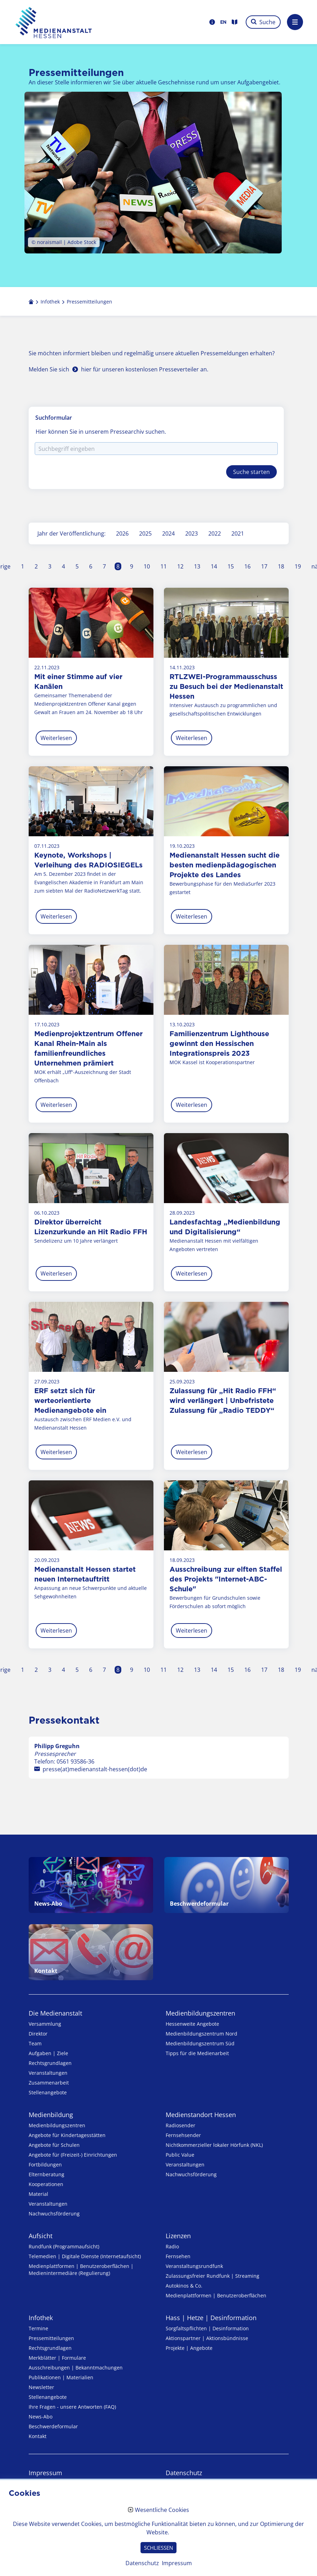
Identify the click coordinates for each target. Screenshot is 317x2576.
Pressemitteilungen (51, 2338)
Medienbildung (51, 2114)
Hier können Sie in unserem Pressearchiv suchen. (101, 431)
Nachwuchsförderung (54, 2213)
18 (281, 566)
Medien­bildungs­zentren (200, 2013)
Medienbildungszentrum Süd (200, 2043)
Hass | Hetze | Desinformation (211, 2317)
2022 (214, 533)
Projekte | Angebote (189, 2348)
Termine (38, 2328)
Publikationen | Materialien (61, 2377)
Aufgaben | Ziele (48, 2053)
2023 (191, 533)
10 (147, 566)
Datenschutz (184, 2473)
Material (38, 2194)
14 (214, 566)
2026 (122, 533)
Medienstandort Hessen (201, 2114)
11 (163, 566)
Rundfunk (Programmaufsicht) (64, 2246)
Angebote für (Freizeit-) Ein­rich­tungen (73, 2154)
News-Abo (40, 2416)
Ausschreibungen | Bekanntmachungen (76, 2367)
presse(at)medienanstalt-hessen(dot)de (95, 1769)
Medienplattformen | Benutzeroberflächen (216, 2295)
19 (298, 566)
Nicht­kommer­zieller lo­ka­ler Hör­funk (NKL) (214, 2145)
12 (180, 566)
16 (247, 566)
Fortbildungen (45, 2164)
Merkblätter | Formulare (57, 2357)
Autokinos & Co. (184, 2285)
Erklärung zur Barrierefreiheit (71, 2496)
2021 (237, 533)
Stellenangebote (48, 2092)
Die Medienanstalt (55, 2013)
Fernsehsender (183, 2135)
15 (231, 566)
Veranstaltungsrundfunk (194, 2266)
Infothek (41, 2317)
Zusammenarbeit (49, 2082)
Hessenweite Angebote (192, 2023)
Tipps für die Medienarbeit (197, 2053)
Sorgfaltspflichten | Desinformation (207, 2328)
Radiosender (180, 2125)
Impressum (45, 2473)
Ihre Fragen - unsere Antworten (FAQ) (72, 2406)
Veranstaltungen (48, 2072)
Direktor (38, 2033)
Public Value (180, 2154)
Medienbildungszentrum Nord (201, 2033)
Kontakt (37, 2436)
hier (86, 369)
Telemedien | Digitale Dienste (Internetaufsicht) (85, 2256)
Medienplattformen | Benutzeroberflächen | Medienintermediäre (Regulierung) (81, 2269)
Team (35, 2043)
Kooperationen (46, 2184)
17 (264, 566)
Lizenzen (178, 2236)
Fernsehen (178, 2256)
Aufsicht (40, 2236)
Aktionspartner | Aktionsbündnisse (207, 2338)
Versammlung (45, 2023)
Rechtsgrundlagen (50, 2063)
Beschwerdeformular (53, 2426)
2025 (145, 533)
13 (197, 566)
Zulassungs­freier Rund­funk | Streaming (212, 2276)
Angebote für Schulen (54, 2145)
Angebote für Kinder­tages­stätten (67, 2135)
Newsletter (41, 2387)
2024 (168, 533)
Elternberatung (46, 2174)
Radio (172, 2246)
